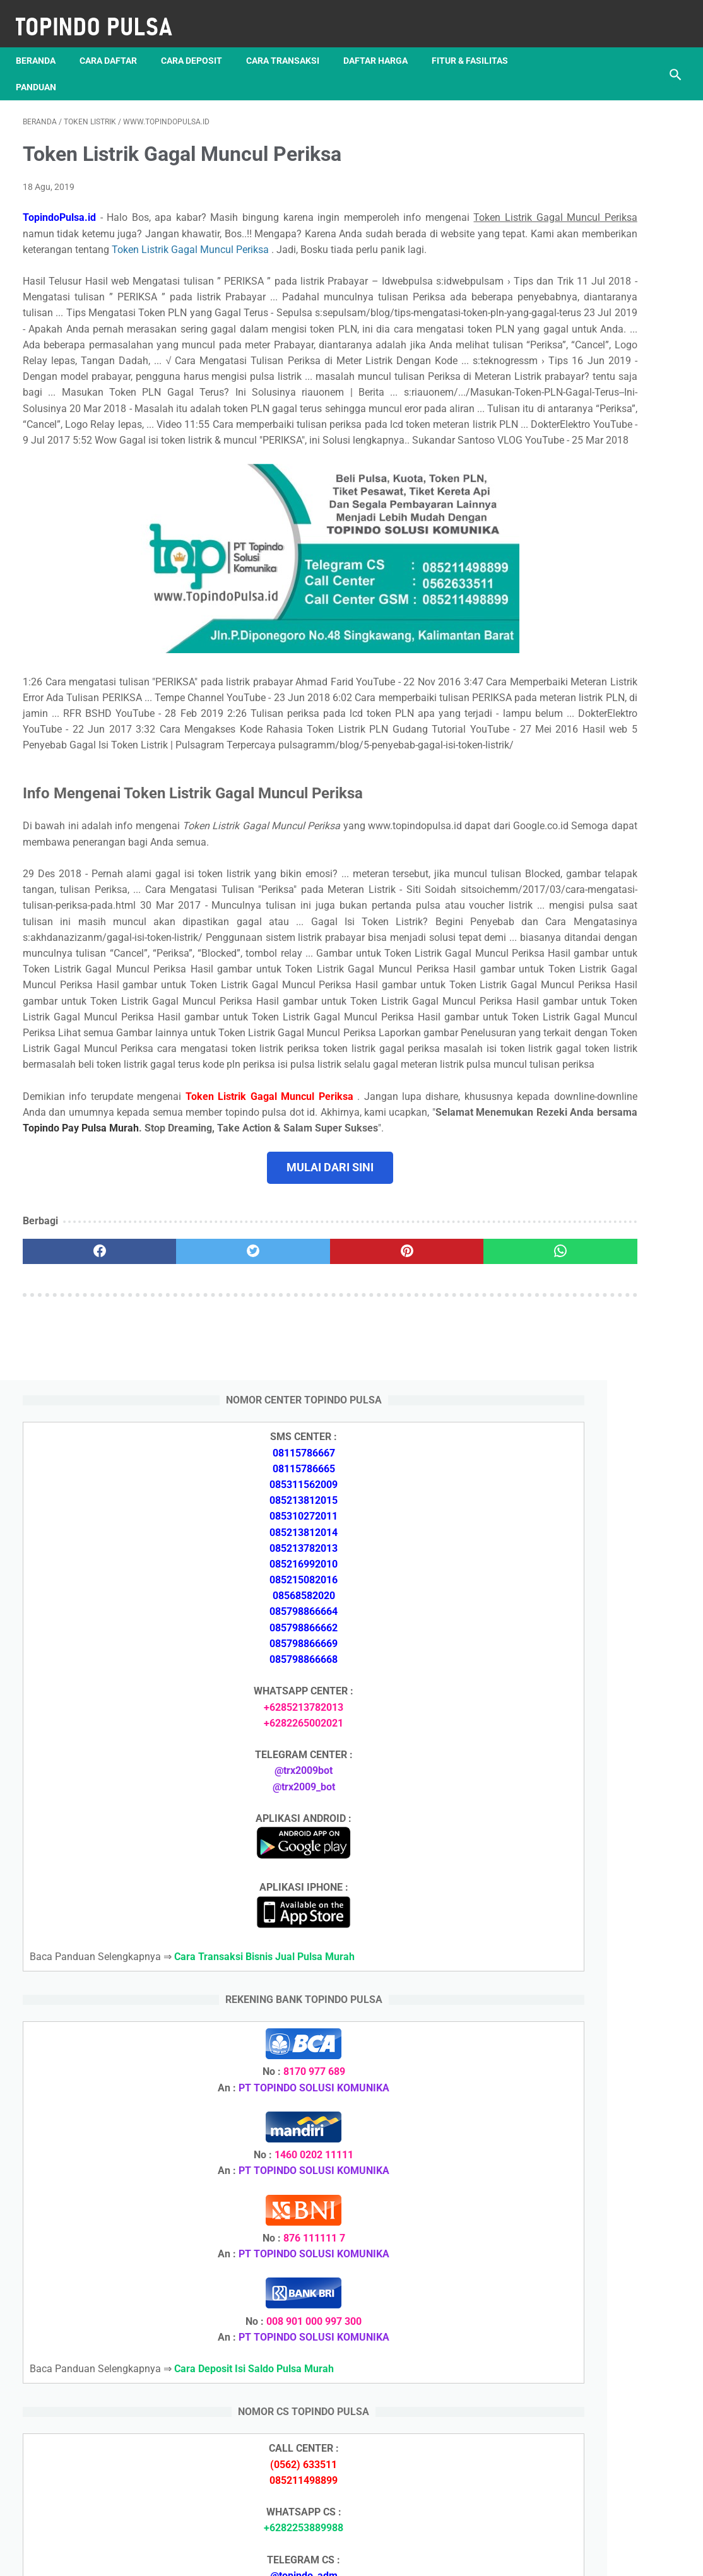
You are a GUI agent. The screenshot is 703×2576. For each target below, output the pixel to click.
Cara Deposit (198, 43)
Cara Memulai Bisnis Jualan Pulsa (597, 2249)
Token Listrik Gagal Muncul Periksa (102, 255)
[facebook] (78, 1463)
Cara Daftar (115, 43)
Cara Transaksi (289, 43)
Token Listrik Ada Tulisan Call (585, 1875)
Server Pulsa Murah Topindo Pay (308, 2556)
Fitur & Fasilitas (477, 43)
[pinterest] (297, 1463)
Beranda (42, 43)
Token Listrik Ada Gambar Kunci (591, 1905)
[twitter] (187, 1463)
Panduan (43, 70)
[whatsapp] (407, 1463)
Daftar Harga (382, 43)
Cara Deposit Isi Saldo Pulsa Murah (599, 2204)
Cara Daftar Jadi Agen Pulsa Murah (600, 2227)
